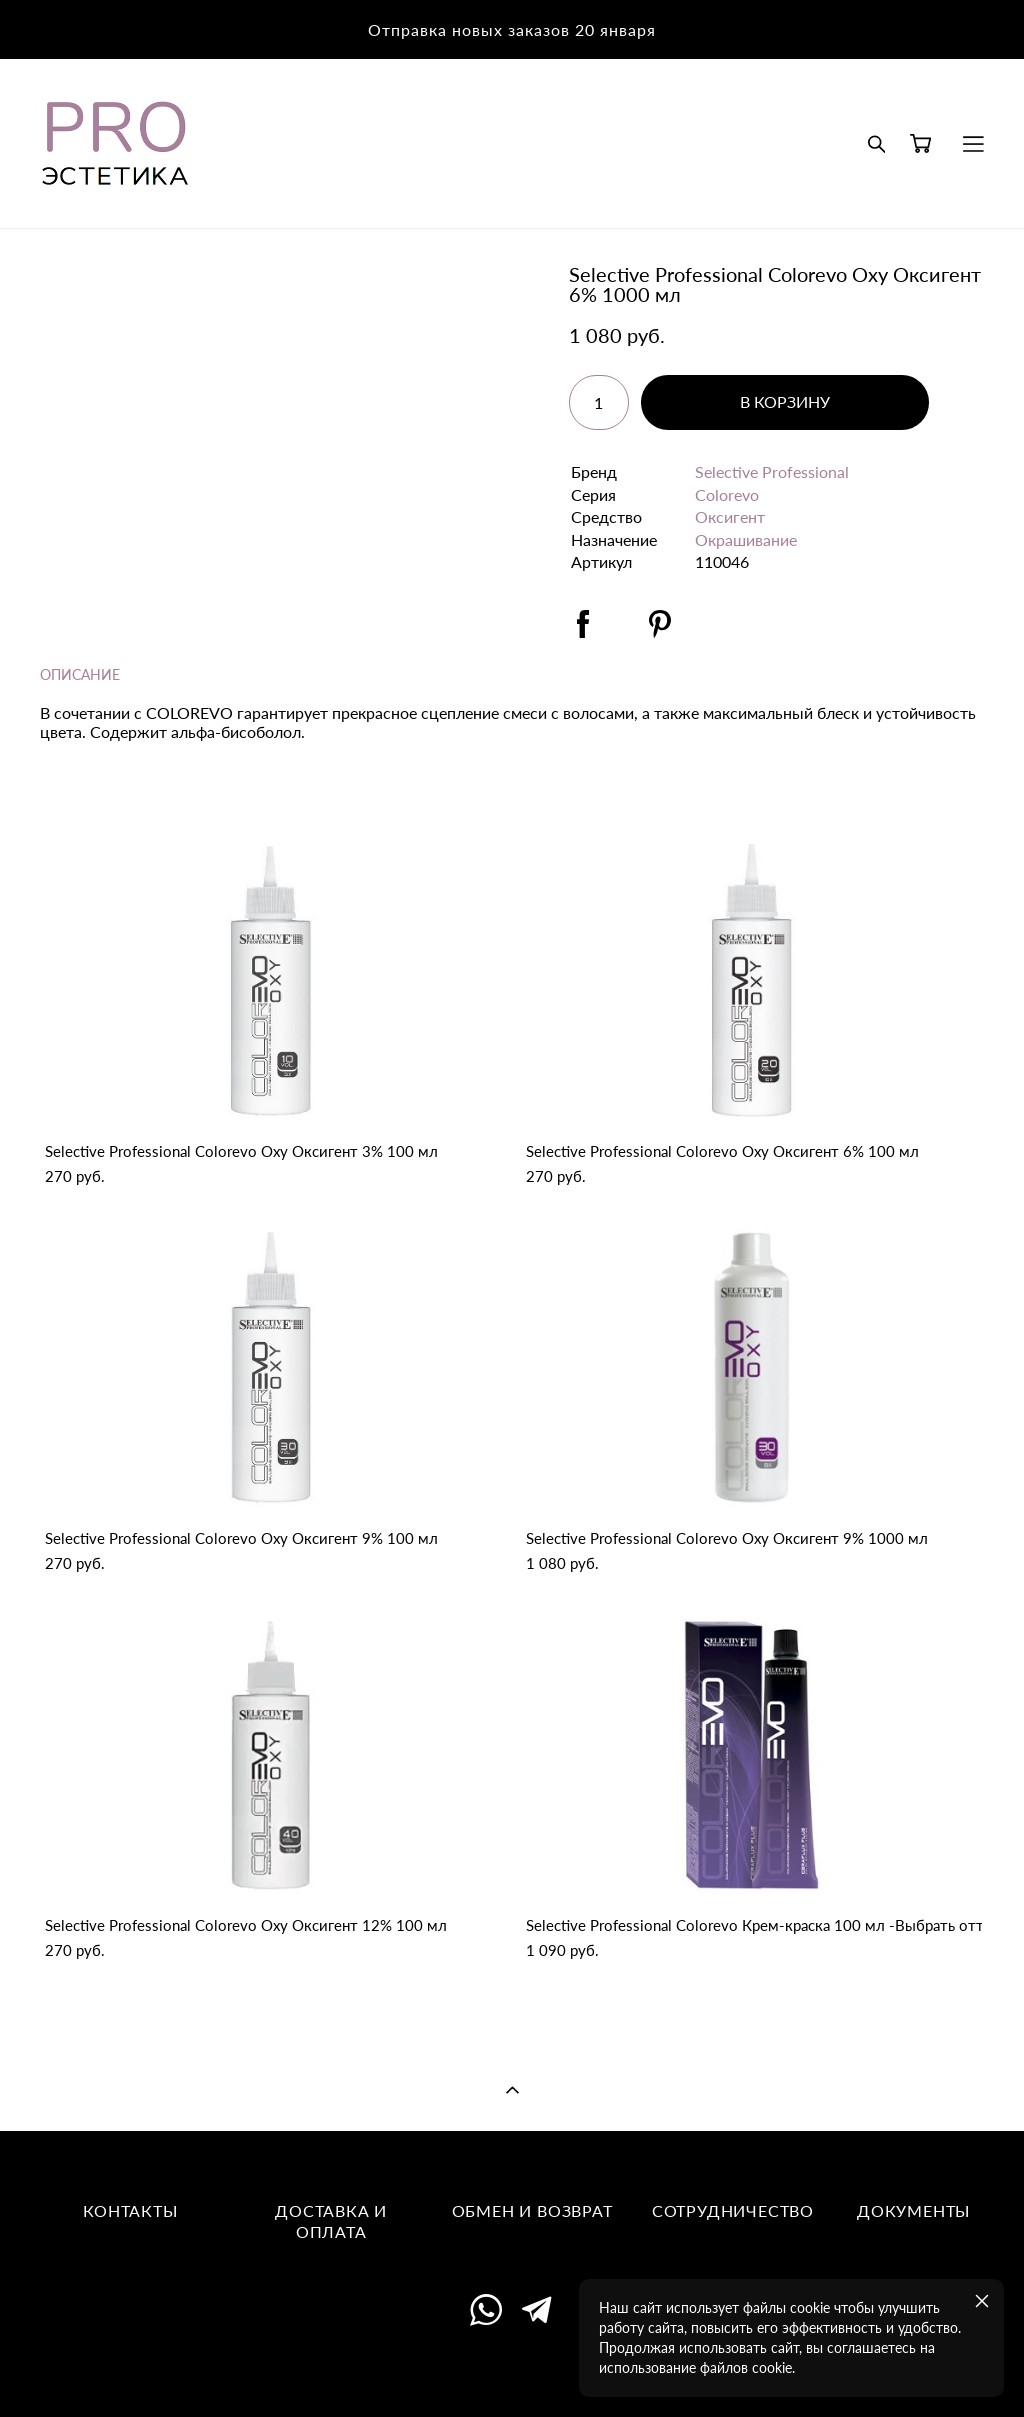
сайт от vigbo (512, 2371)
